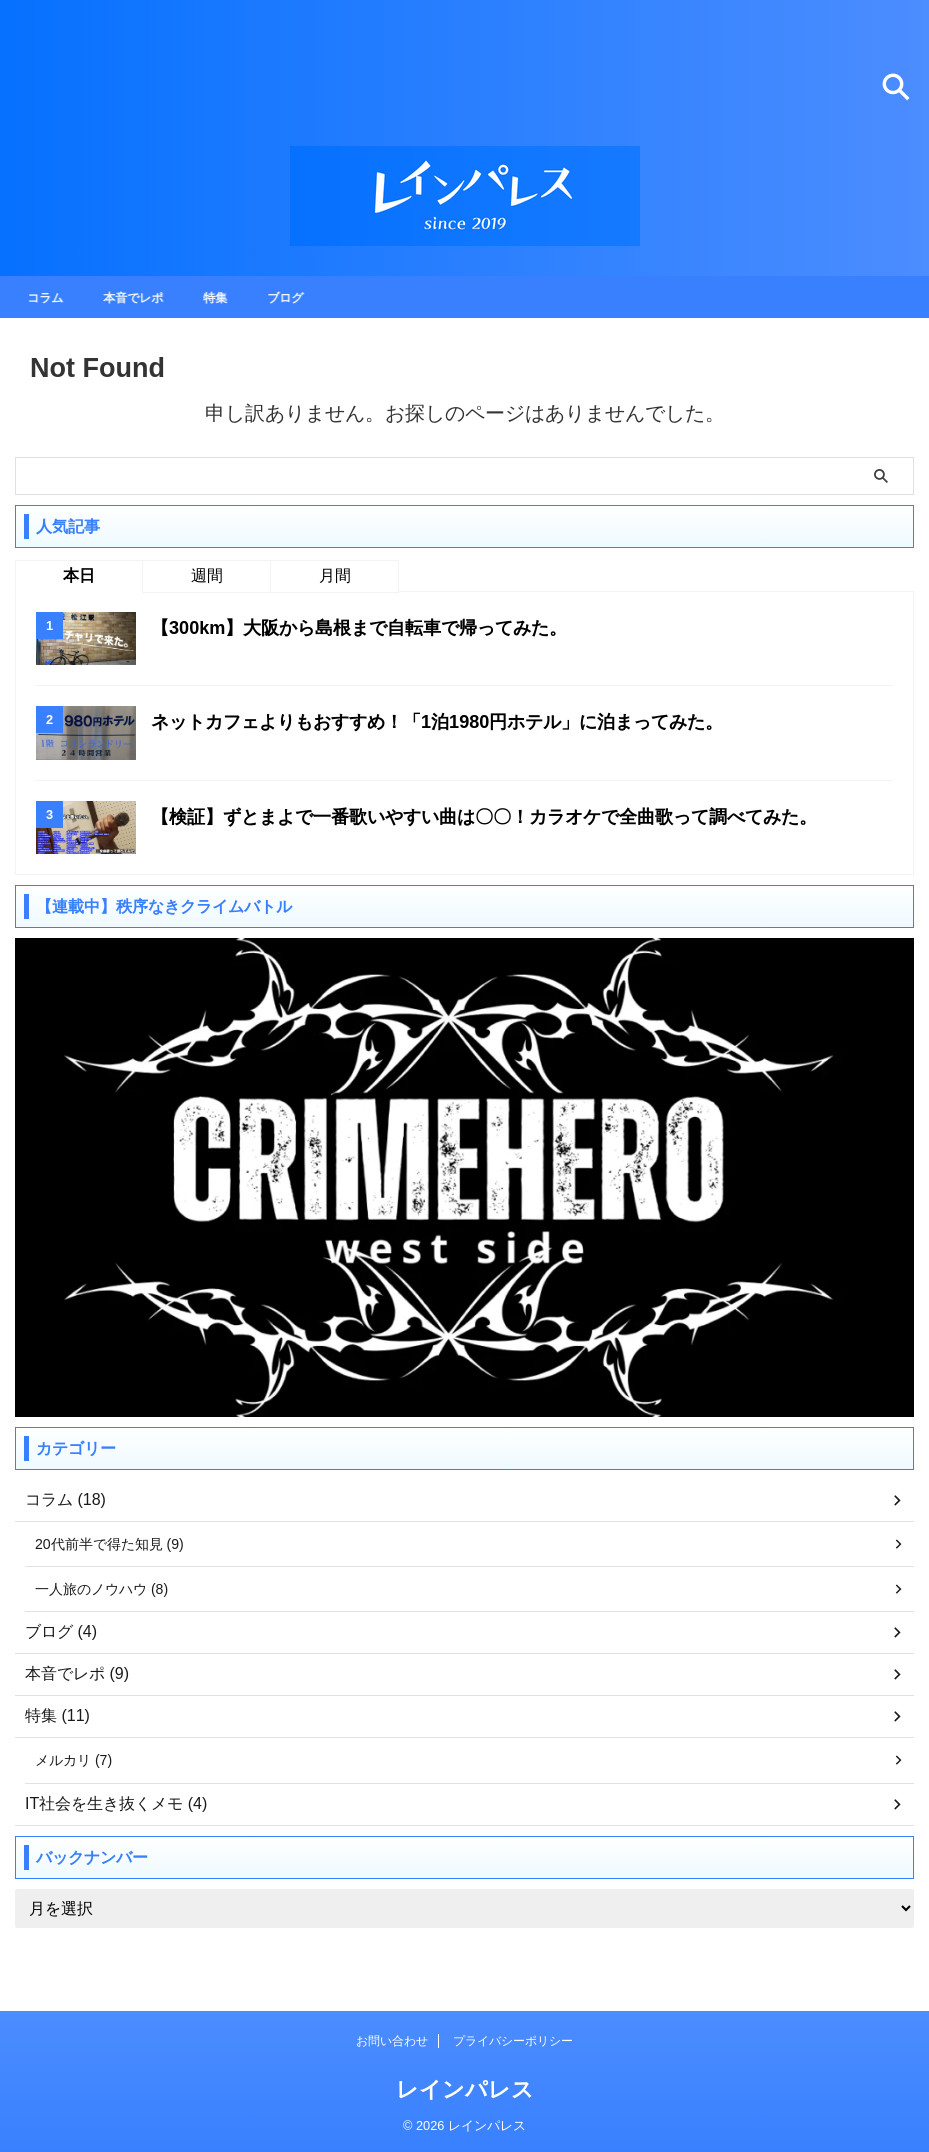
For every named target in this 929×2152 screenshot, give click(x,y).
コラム (51, 297)
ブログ (311, 297)
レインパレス (465, 2091)
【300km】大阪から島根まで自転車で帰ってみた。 (382, 627)
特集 (236, 297)
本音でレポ (147, 297)
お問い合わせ (392, 2043)
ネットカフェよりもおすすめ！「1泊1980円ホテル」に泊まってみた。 (469, 721)
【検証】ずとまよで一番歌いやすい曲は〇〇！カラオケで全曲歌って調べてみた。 (521, 816)
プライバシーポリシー (513, 2043)
